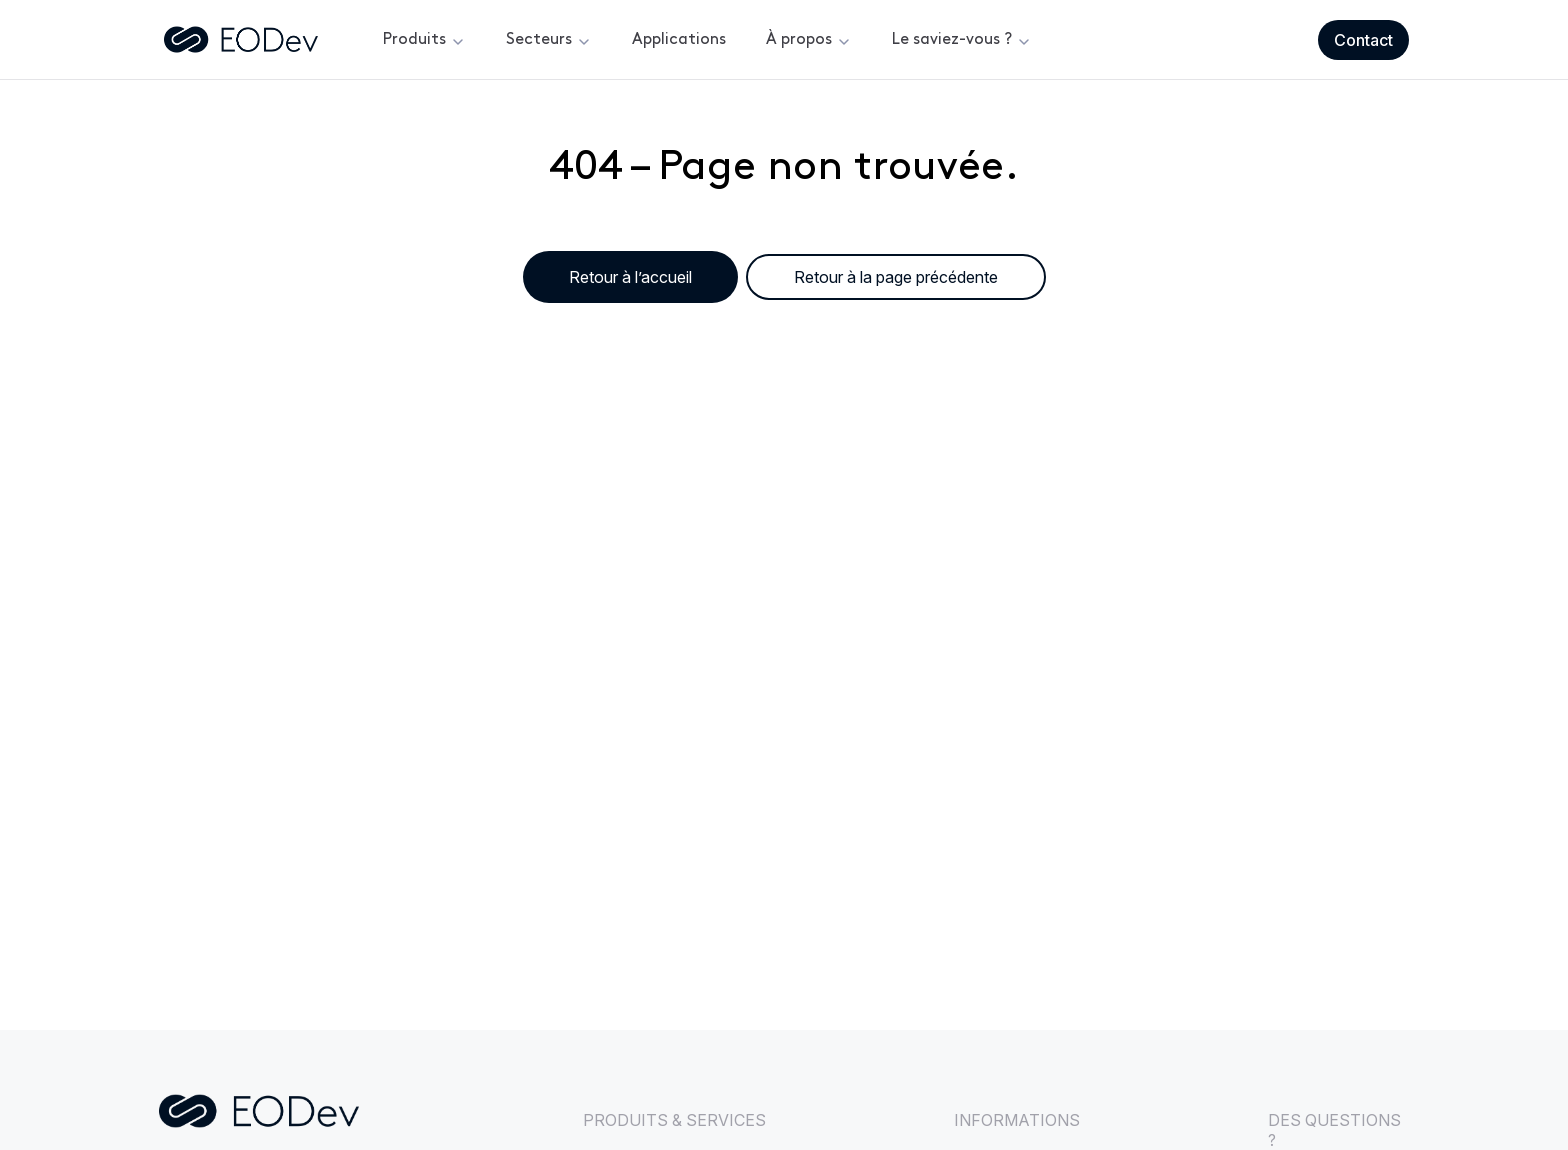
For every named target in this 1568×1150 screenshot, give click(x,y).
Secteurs (539, 39)
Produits (414, 39)
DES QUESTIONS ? (1334, 1130)
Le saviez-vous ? (952, 39)
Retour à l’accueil (630, 277)
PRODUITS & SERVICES (674, 1120)
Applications (679, 39)
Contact (1363, 40)
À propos (799, 39)
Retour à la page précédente (896, 277)
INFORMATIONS (1017, 1120)
